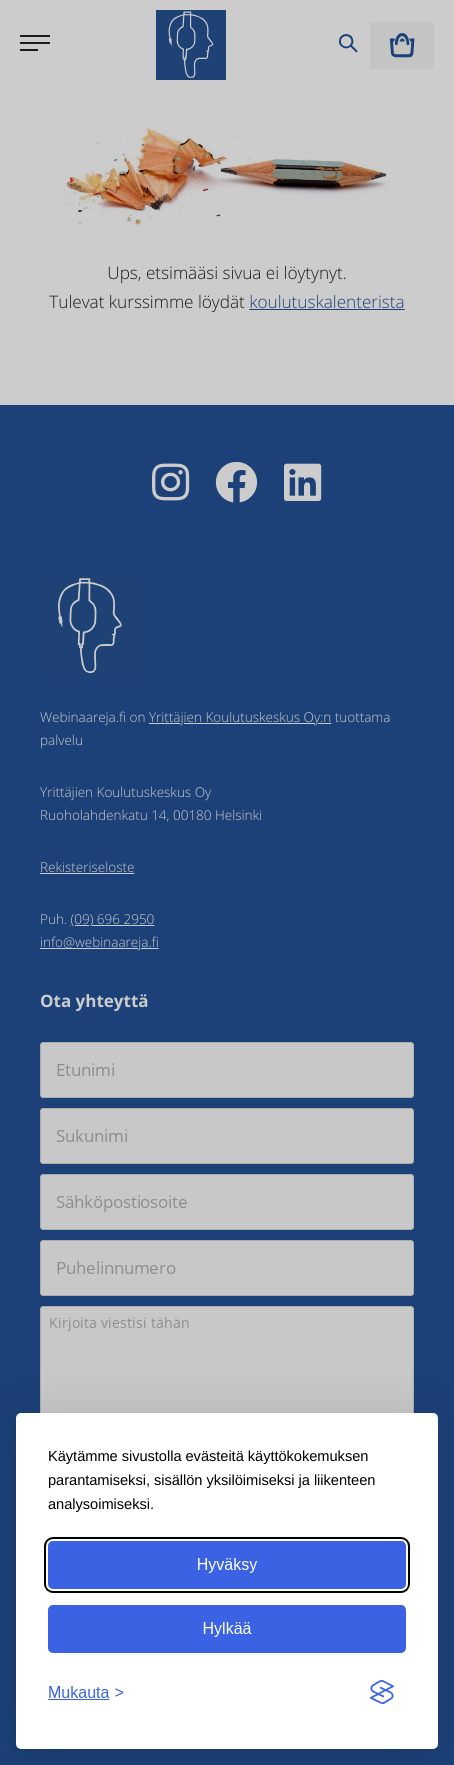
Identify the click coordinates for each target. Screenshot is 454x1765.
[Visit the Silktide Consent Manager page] (382, 1693)
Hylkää (227, 1628)
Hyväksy (227, 1564)
